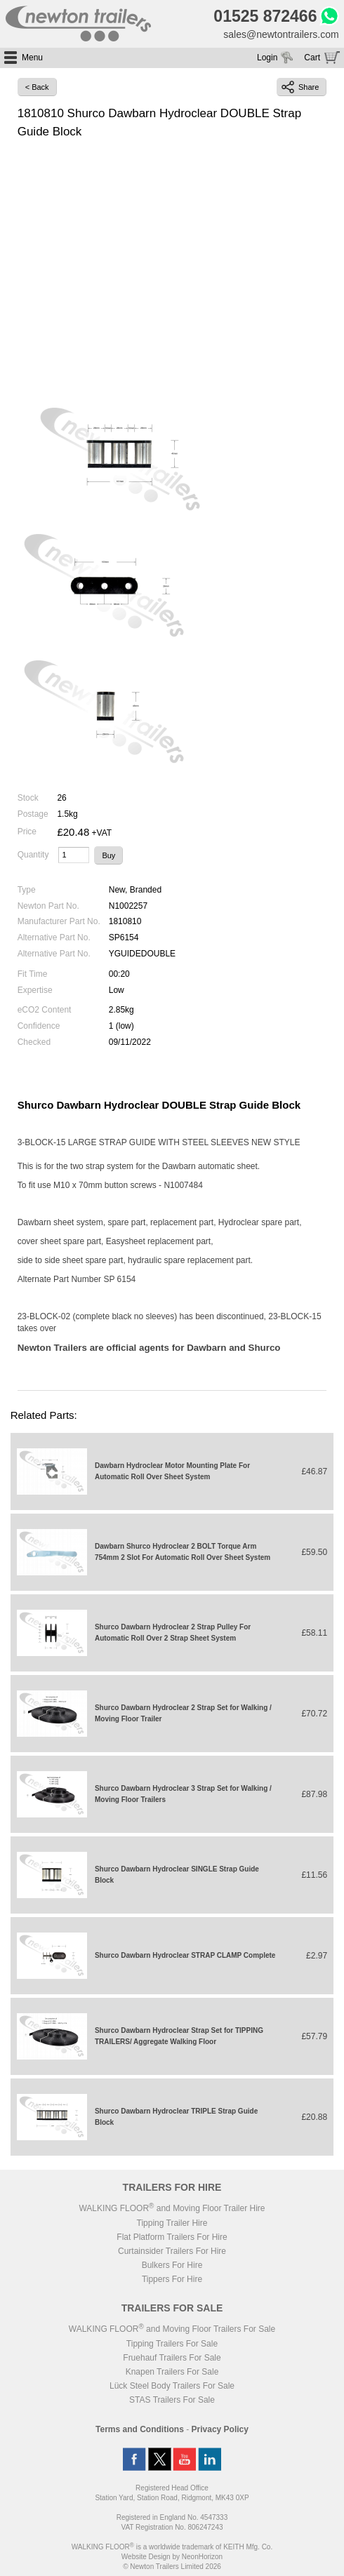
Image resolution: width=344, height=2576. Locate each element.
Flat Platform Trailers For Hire (172, 2237)
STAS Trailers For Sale (172, 2400)
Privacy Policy (220, 2429)
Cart (312, 57)
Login (267, 57)
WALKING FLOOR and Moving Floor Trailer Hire (172, 2208)
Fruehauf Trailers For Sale (171, 2358)
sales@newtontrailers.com (280, 34)
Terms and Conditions (139, 2429)
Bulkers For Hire (172, 2265)
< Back (37, 87)
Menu (32, 57)
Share (300, 87)
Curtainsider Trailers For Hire (172, 2251)
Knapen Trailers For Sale (172, 2372)
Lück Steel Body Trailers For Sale (172, 2386)
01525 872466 (265, 16)
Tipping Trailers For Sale (172, 2344)
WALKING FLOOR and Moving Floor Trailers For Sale (172, 2329)
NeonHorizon (202, 2557)
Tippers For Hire (172, 2279)
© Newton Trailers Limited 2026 (172, 2566)
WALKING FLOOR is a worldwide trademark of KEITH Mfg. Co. (172, 2547)
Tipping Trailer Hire (172, 2223)
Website (146, 2557)
